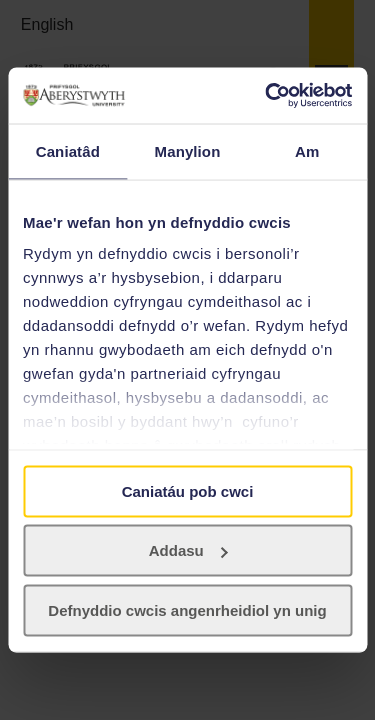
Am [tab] (307, 150)
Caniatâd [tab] (68, 150)
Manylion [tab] (188, 150)
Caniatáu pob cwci (188, 490)
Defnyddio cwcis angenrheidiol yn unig (187, 609)
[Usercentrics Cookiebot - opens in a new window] (267, 96)
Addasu (188, 550)
